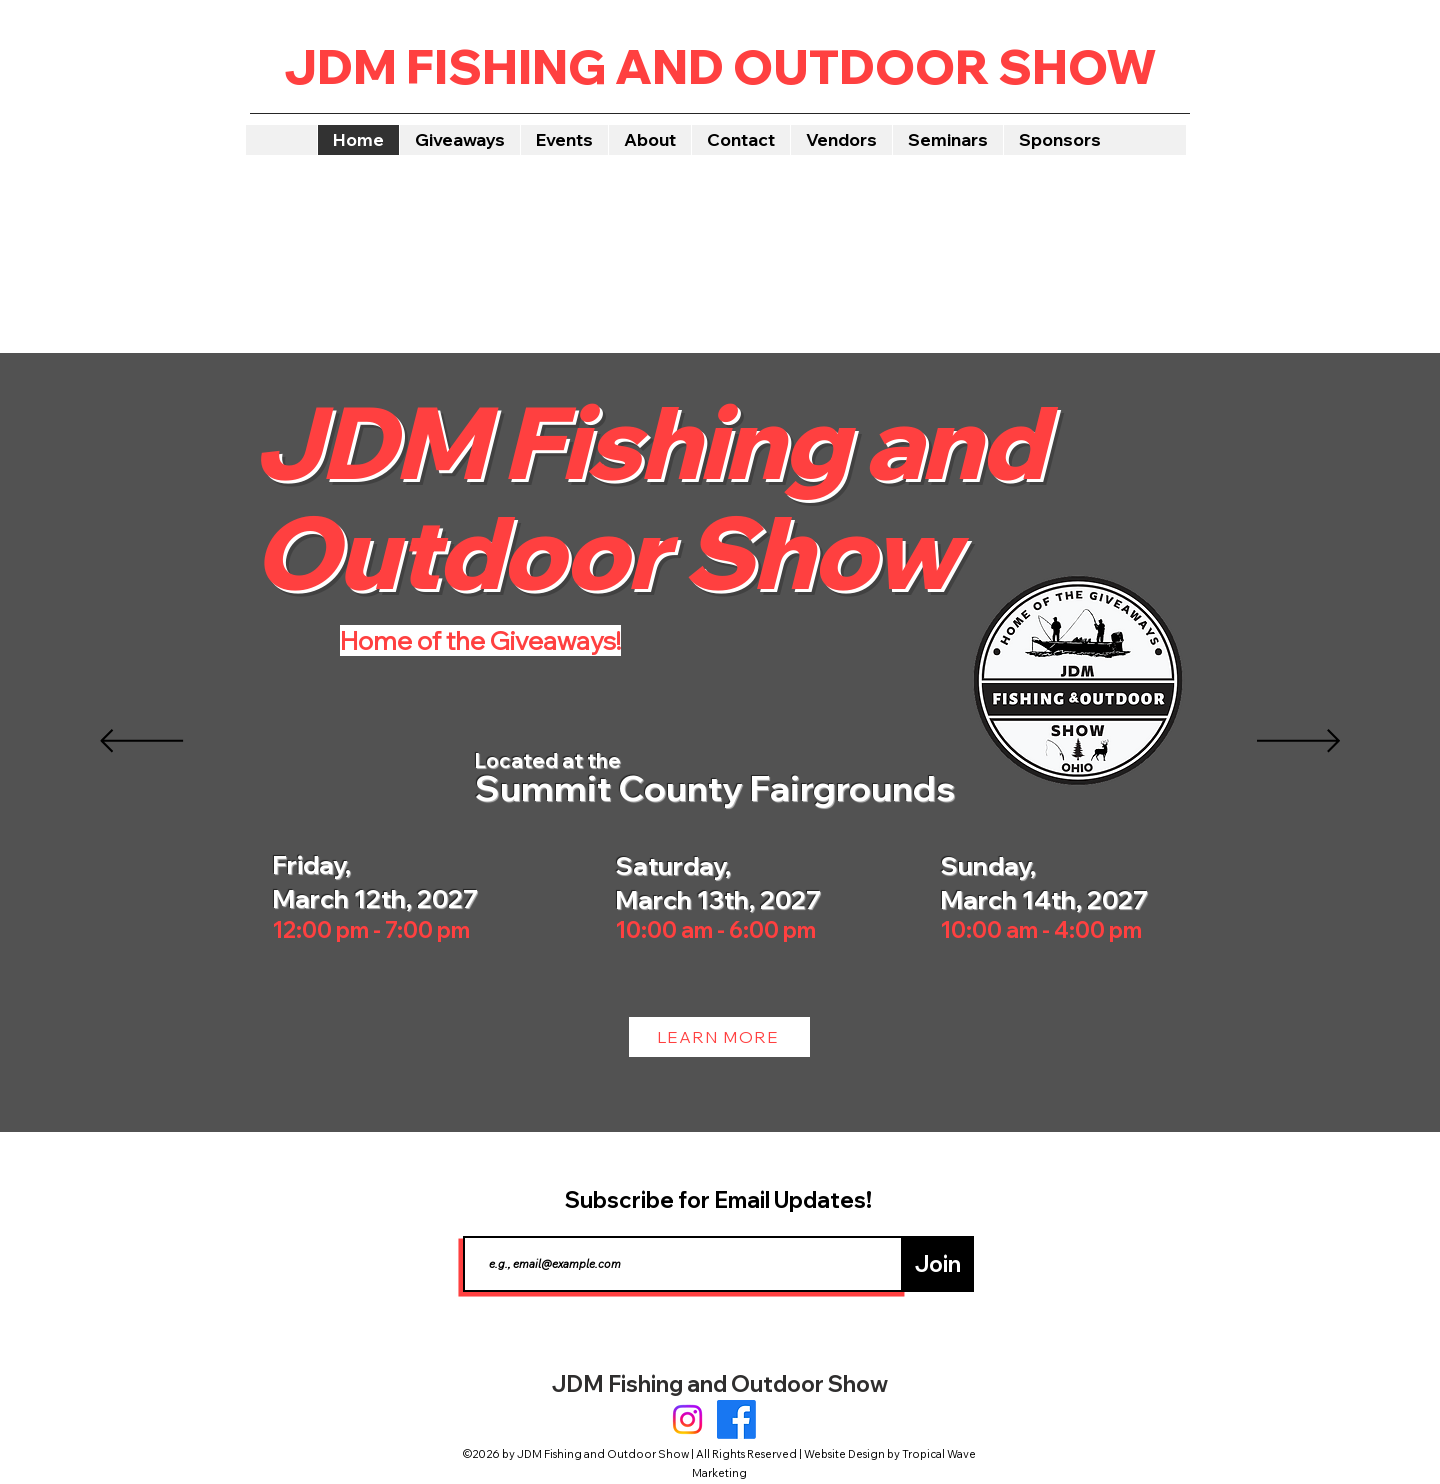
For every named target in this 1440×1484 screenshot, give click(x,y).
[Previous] (141, 742)
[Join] (937, 1264)
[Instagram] (687, 1419)
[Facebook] (736, 1419)
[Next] (1298, 742)
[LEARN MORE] (719, 1037)
